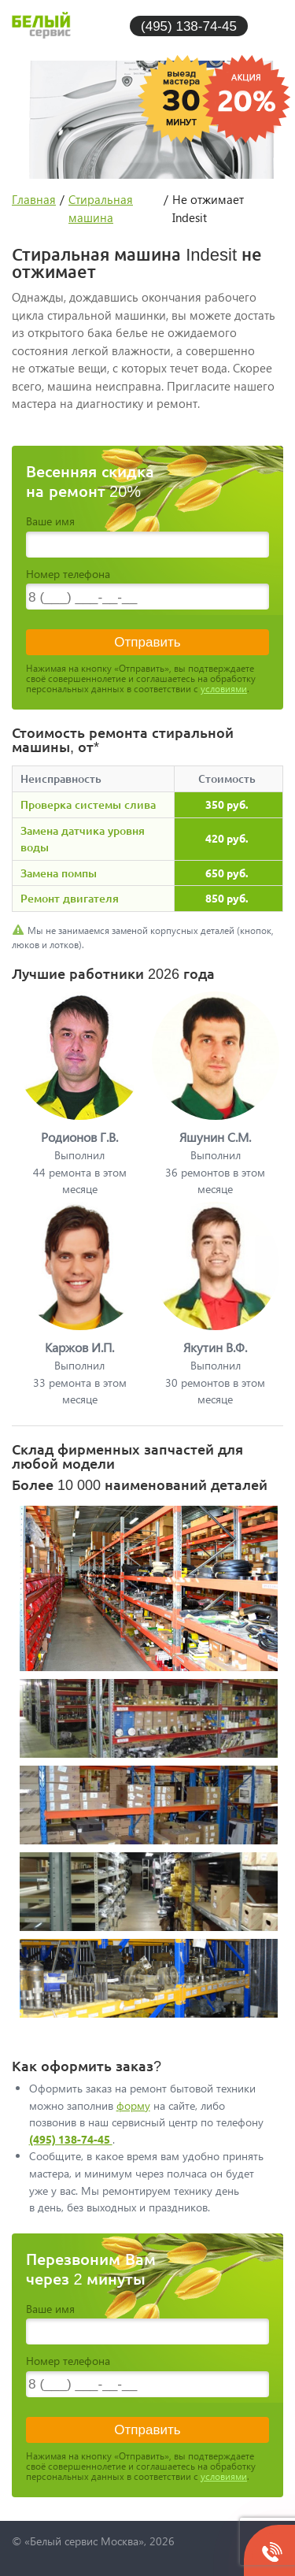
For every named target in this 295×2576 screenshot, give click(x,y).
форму (133, 2105)
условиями (224, 689)
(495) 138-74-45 (189, 26)
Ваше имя (50, 520)
